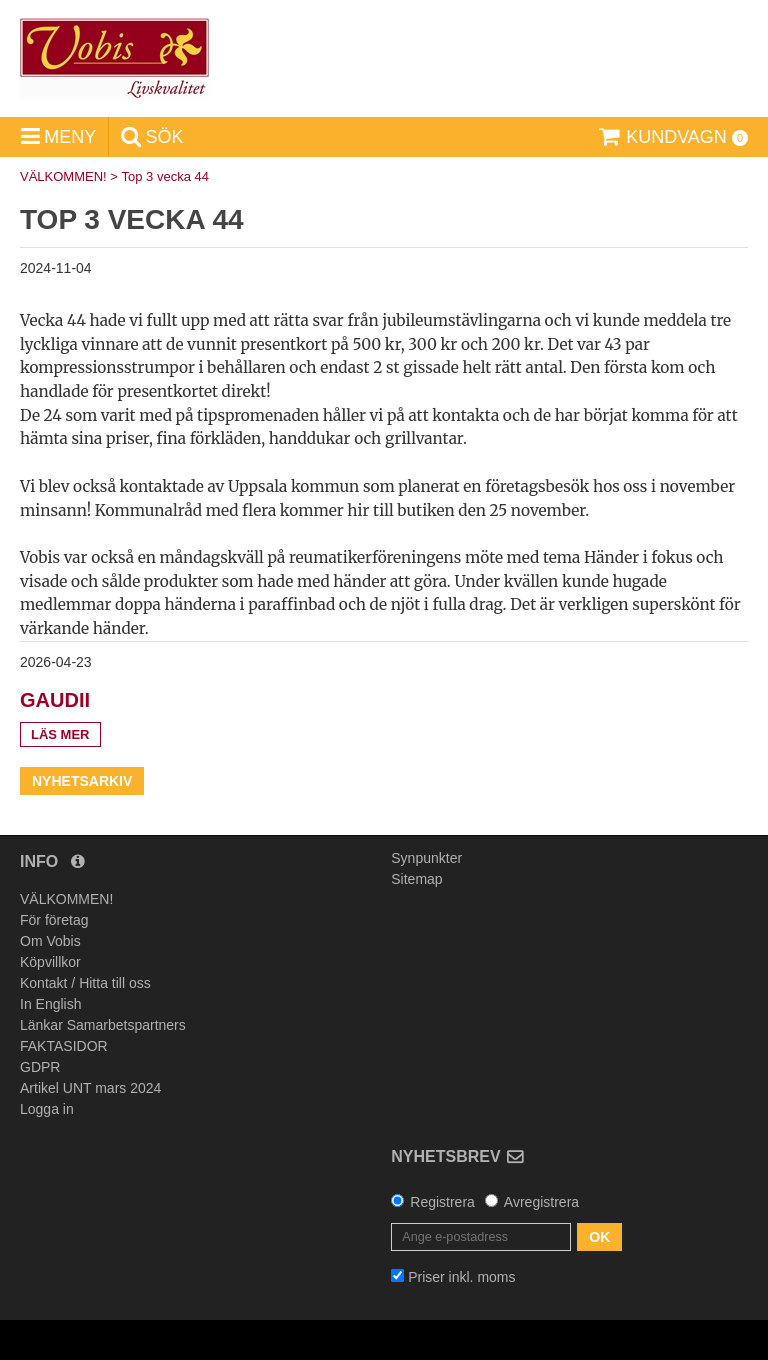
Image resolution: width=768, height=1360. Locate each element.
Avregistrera (541, 1202)
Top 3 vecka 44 (165, 176)
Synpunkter (426, 858)
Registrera (442, 1202)
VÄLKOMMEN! (63, 176)
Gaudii (55, 700)
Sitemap (416, 879)
